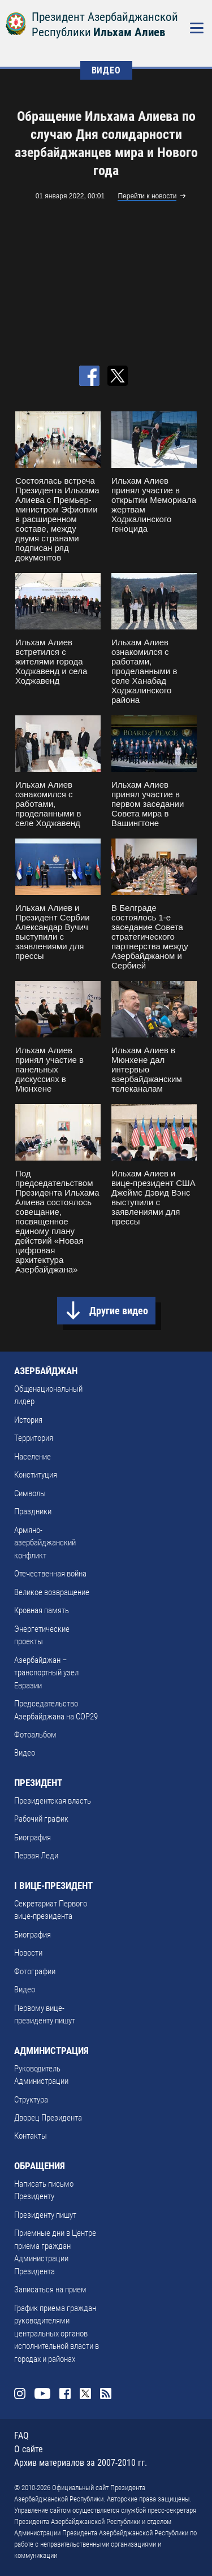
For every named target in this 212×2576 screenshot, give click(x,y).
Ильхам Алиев (129, 32)
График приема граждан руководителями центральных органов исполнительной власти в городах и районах (56, 2333)
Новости (28, 1953)
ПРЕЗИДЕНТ (38, 1782)
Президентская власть (52, 1801)
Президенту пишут (45, 2215)
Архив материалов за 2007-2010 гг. (80, 2462)
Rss (105, 2393)
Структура (31, 2100)
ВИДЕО (106, 70)
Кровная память (41, 1610)
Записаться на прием (50, 2289)
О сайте (28, 2449)
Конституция (35, 1475)
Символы (30, 1493)
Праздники (32, 1511)
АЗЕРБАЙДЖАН (45, 1370)
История (28, 1420)
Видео (24, 1753)
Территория (33, 1438)
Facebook (65, 2393)
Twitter (85, 2393)
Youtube (42, 2393)
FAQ (21, 2435)
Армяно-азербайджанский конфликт (45, 1543)
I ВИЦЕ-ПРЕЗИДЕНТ (53, 1885)
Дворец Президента (48, 2118)
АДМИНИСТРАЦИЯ (51, 2050)
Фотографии (34, 1971)
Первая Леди (36, 1855)
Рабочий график (41, 1819)
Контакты (30, 2136)
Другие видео (118, 1311)
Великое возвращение (51, 1592)
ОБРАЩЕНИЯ (39, 2165)
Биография (32, 1837)
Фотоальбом (35, 1735)
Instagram (19, 2393)
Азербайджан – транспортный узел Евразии (46, 1673)
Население (32, 1457)
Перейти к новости (147, 196)
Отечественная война (50, 1574)
